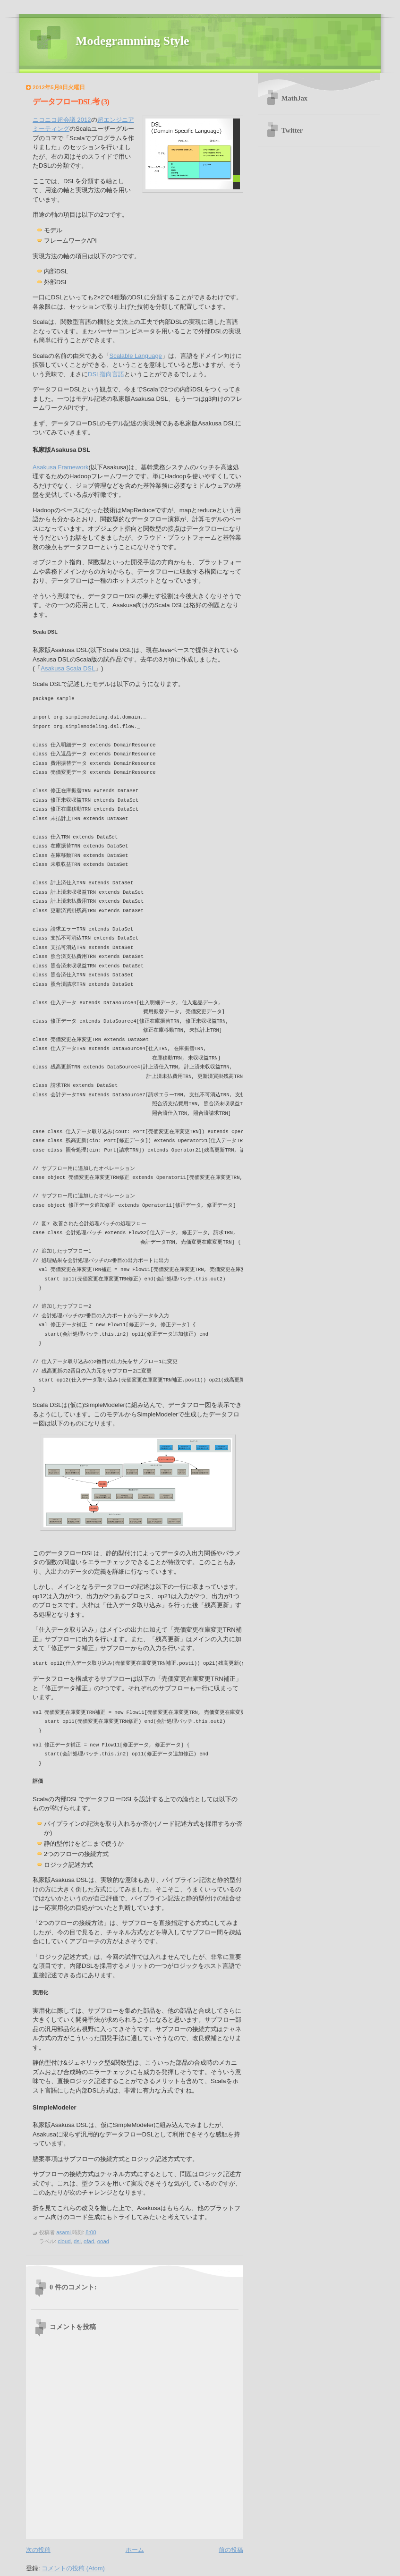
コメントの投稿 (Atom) (73, 2568)
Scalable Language (136, 355)
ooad (103, 2241)
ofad (89, 2241)
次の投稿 (38, 2549)
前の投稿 (231, 2549)
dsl (77, 2241)
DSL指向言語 (106, 374)
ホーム (135, 2549)
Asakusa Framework (60, 467)
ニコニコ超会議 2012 (62, 119)
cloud (64, 2241)
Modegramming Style (132, 41)
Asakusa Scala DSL (68, 668)
